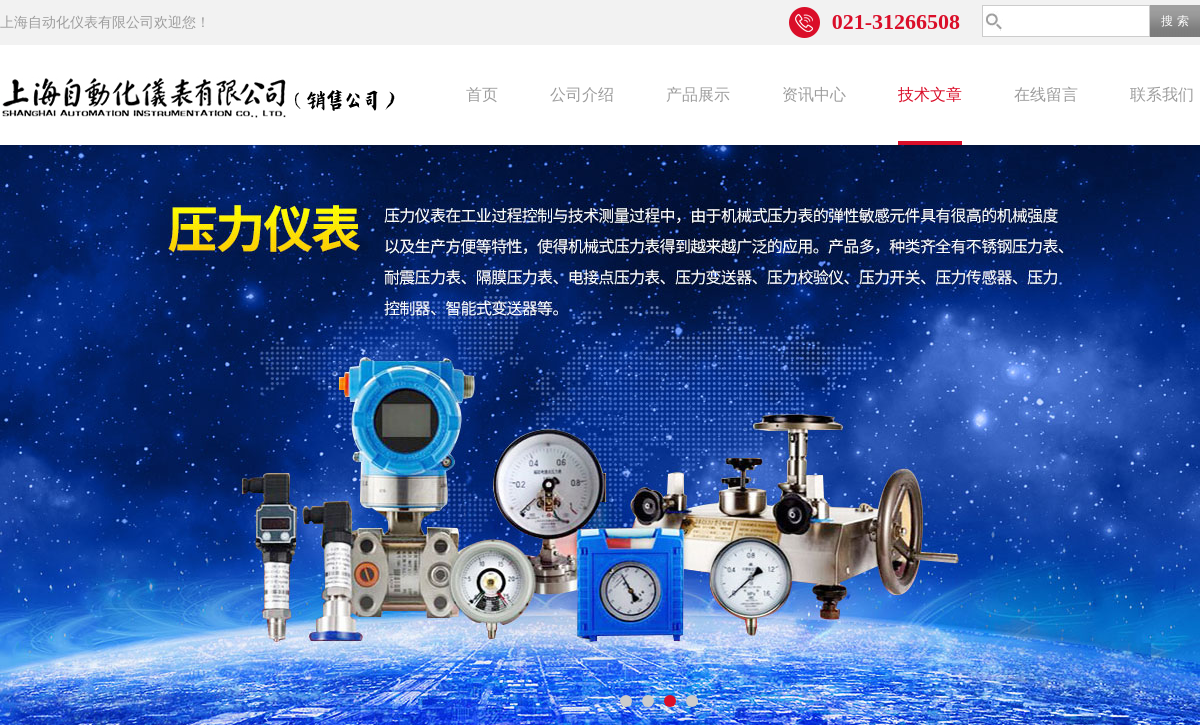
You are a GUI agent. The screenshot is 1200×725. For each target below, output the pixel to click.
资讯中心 (814, 94)
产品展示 (698, 94)
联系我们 (1162, 94)
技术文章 (930, 94)
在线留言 (1046, 94)
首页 (482, 94)
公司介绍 (582, 94)
